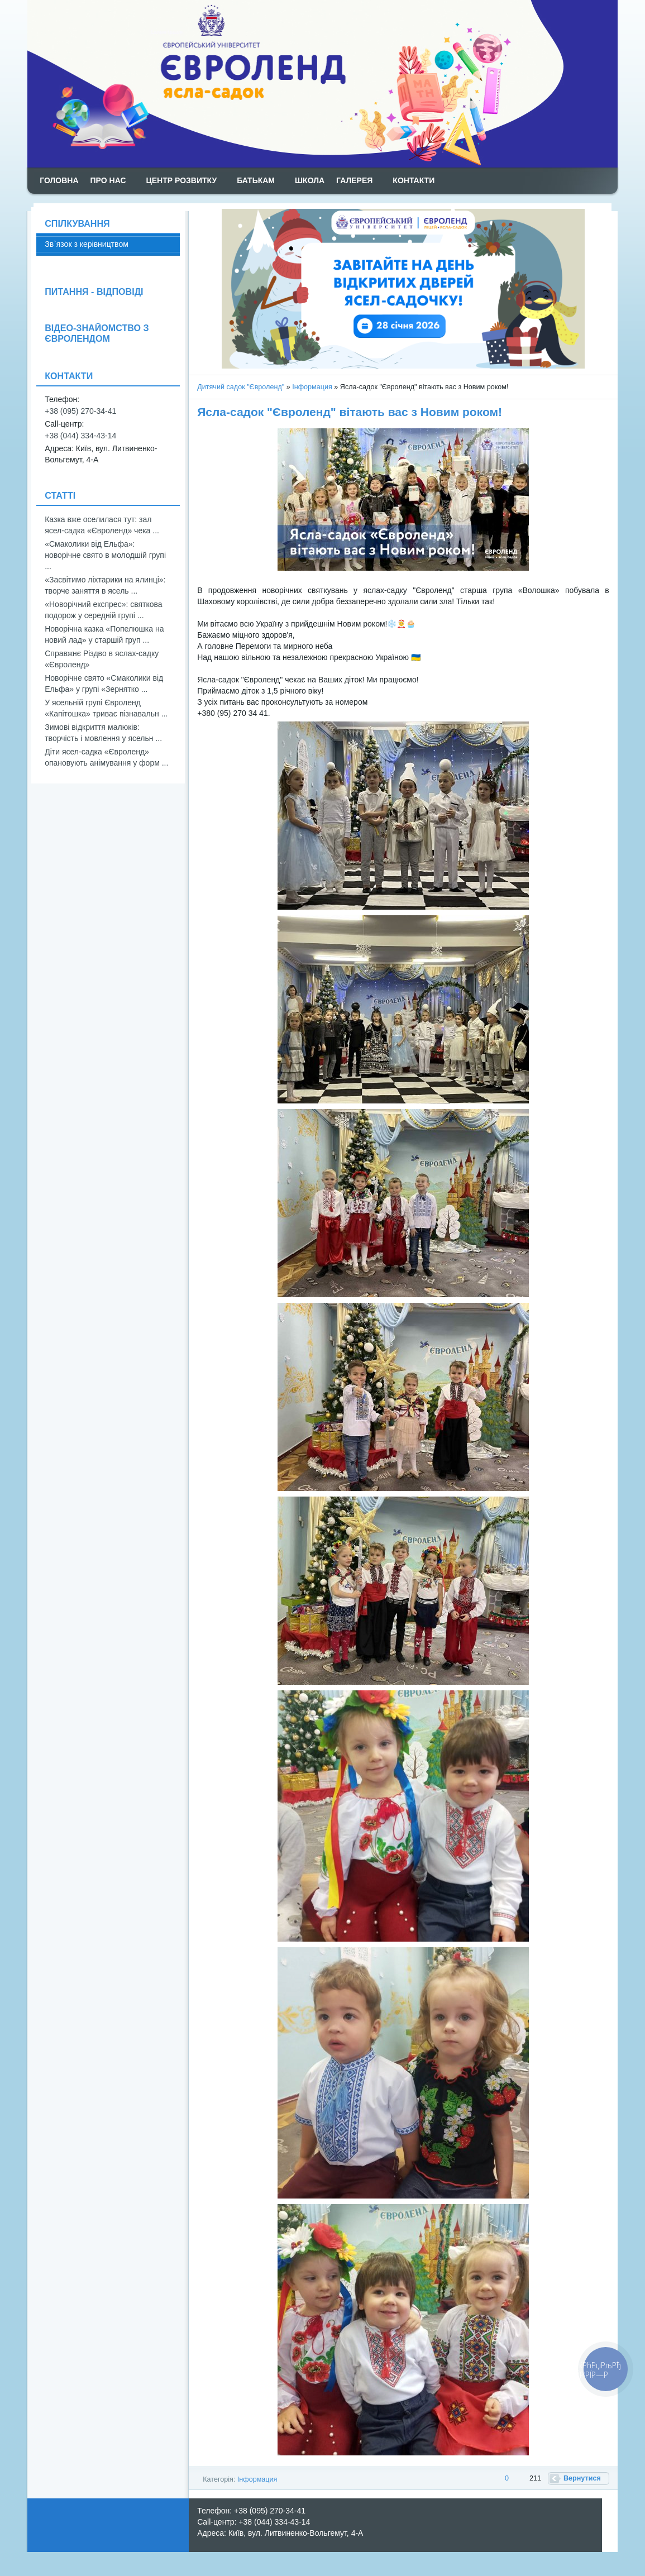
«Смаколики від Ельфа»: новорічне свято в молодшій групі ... (105, 555)
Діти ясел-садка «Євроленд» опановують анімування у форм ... (106, 757)
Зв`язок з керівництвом (86, 244)
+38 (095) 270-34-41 (80, 411)
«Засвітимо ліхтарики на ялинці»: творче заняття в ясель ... (105, 585)
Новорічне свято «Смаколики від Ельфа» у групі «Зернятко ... (104, 683)
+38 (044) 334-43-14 (80, 435)
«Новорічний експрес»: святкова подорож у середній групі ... (103, 610)
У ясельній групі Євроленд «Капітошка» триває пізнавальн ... (106, 708)
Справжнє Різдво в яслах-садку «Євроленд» (102, 659)
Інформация (312, 387)
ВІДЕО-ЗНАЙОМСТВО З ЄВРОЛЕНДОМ (97, 333)
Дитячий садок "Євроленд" (240, 387)
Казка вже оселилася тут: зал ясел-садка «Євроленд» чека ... (102, 525)
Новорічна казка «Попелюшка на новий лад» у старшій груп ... (104, 634)
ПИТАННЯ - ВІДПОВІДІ (94, 291)
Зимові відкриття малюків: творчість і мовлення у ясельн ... (103, 733)
